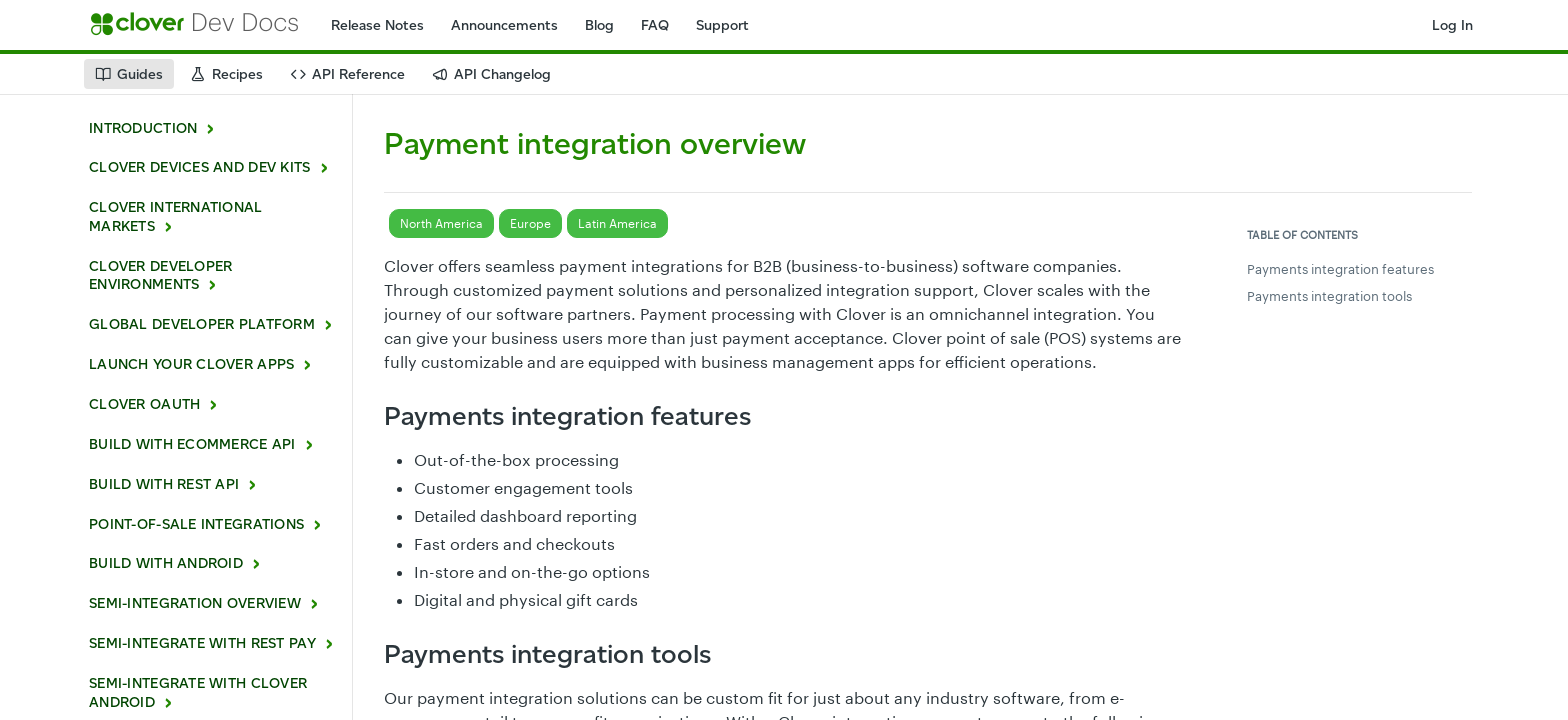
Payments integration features (1340, 269)
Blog (599, 25)
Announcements (504, 25)
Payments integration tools (1329, 296)
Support (722, 25)
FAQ (655, 25)
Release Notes (377, 25)
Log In (1452, 25)
